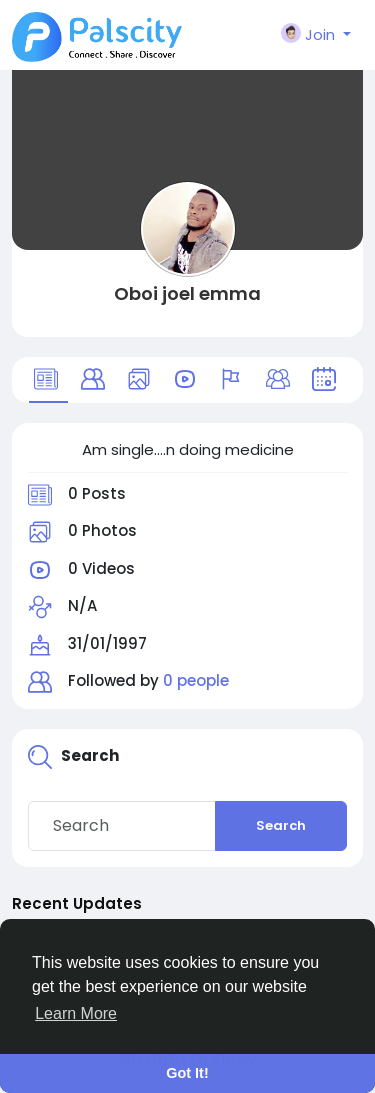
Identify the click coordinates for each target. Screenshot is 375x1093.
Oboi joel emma (187, 293)
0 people (196, 680)
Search (281, 825)
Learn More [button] (76, 1013)
